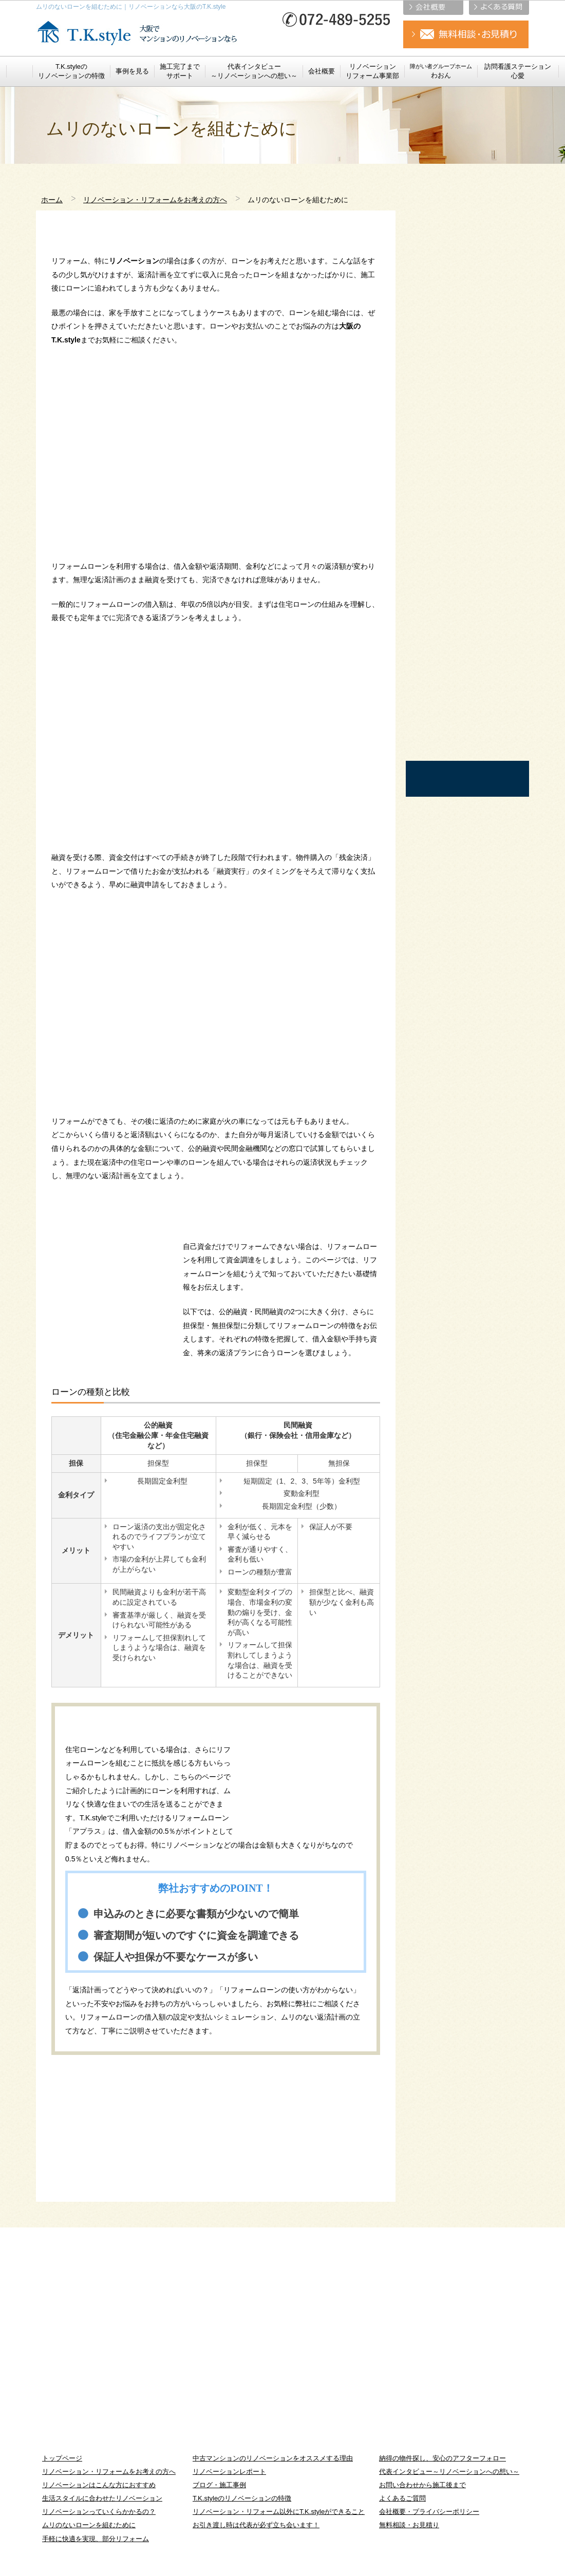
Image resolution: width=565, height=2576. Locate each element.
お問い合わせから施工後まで (422, 2485)
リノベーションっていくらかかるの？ (99, 2511)
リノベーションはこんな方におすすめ (99, 2485)
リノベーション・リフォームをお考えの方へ (155, 200)
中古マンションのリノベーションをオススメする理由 (273, 2458)
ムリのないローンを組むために (89, 2525)
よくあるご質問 (402, 2498)
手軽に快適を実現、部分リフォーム (95, 2539)
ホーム (52, 200)
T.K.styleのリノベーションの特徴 (242, 2498)
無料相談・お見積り (409, 2525)
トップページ (62, 2458)
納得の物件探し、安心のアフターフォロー (442, 2458)
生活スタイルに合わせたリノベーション (102, 2498)
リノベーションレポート (229, 2471)
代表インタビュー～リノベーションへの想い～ (449, 2471)
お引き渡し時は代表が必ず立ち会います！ (256, 2525)
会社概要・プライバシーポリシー (429, 2511)
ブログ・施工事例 (219, 2485)
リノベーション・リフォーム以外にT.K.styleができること (279, 2511)
